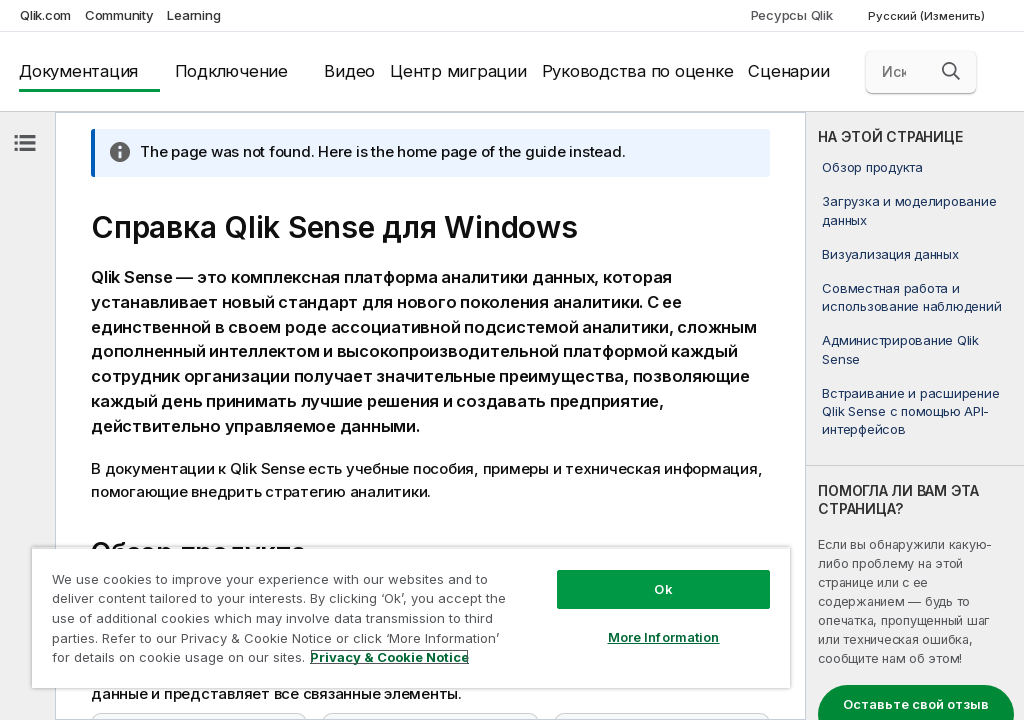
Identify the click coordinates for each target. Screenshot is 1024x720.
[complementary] (915, 416)
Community (119, 15)
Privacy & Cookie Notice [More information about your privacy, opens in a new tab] (389, 657)
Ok (663, 589)
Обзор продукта (872, 167)
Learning (193, 15)
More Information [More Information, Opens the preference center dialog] (664, 637)
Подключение (231, 71)
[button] (951, 71)
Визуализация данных (890, 254)
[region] (411, 617)
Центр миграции (458, 71)
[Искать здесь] (921, 72)
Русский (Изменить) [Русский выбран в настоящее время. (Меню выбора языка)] (928, 16)
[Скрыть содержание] (25, 143)
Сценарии (788, 71)
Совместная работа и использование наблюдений (911, 297)
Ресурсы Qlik (792, 15)
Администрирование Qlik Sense (900, 349)
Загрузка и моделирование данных (909, 210)
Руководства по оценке (638, 71)
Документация (78, 71)
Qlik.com (45, 15)
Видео (349, 71)
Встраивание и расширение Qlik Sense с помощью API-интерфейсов (910, 411)
